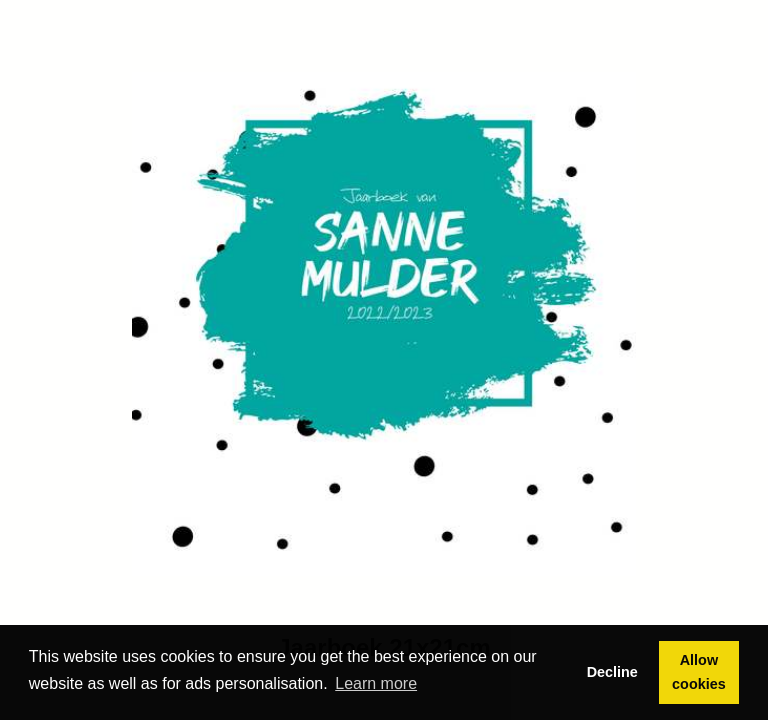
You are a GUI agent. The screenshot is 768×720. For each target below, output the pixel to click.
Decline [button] (612, 672)
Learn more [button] (376, 683)
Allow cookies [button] (699, 672)
